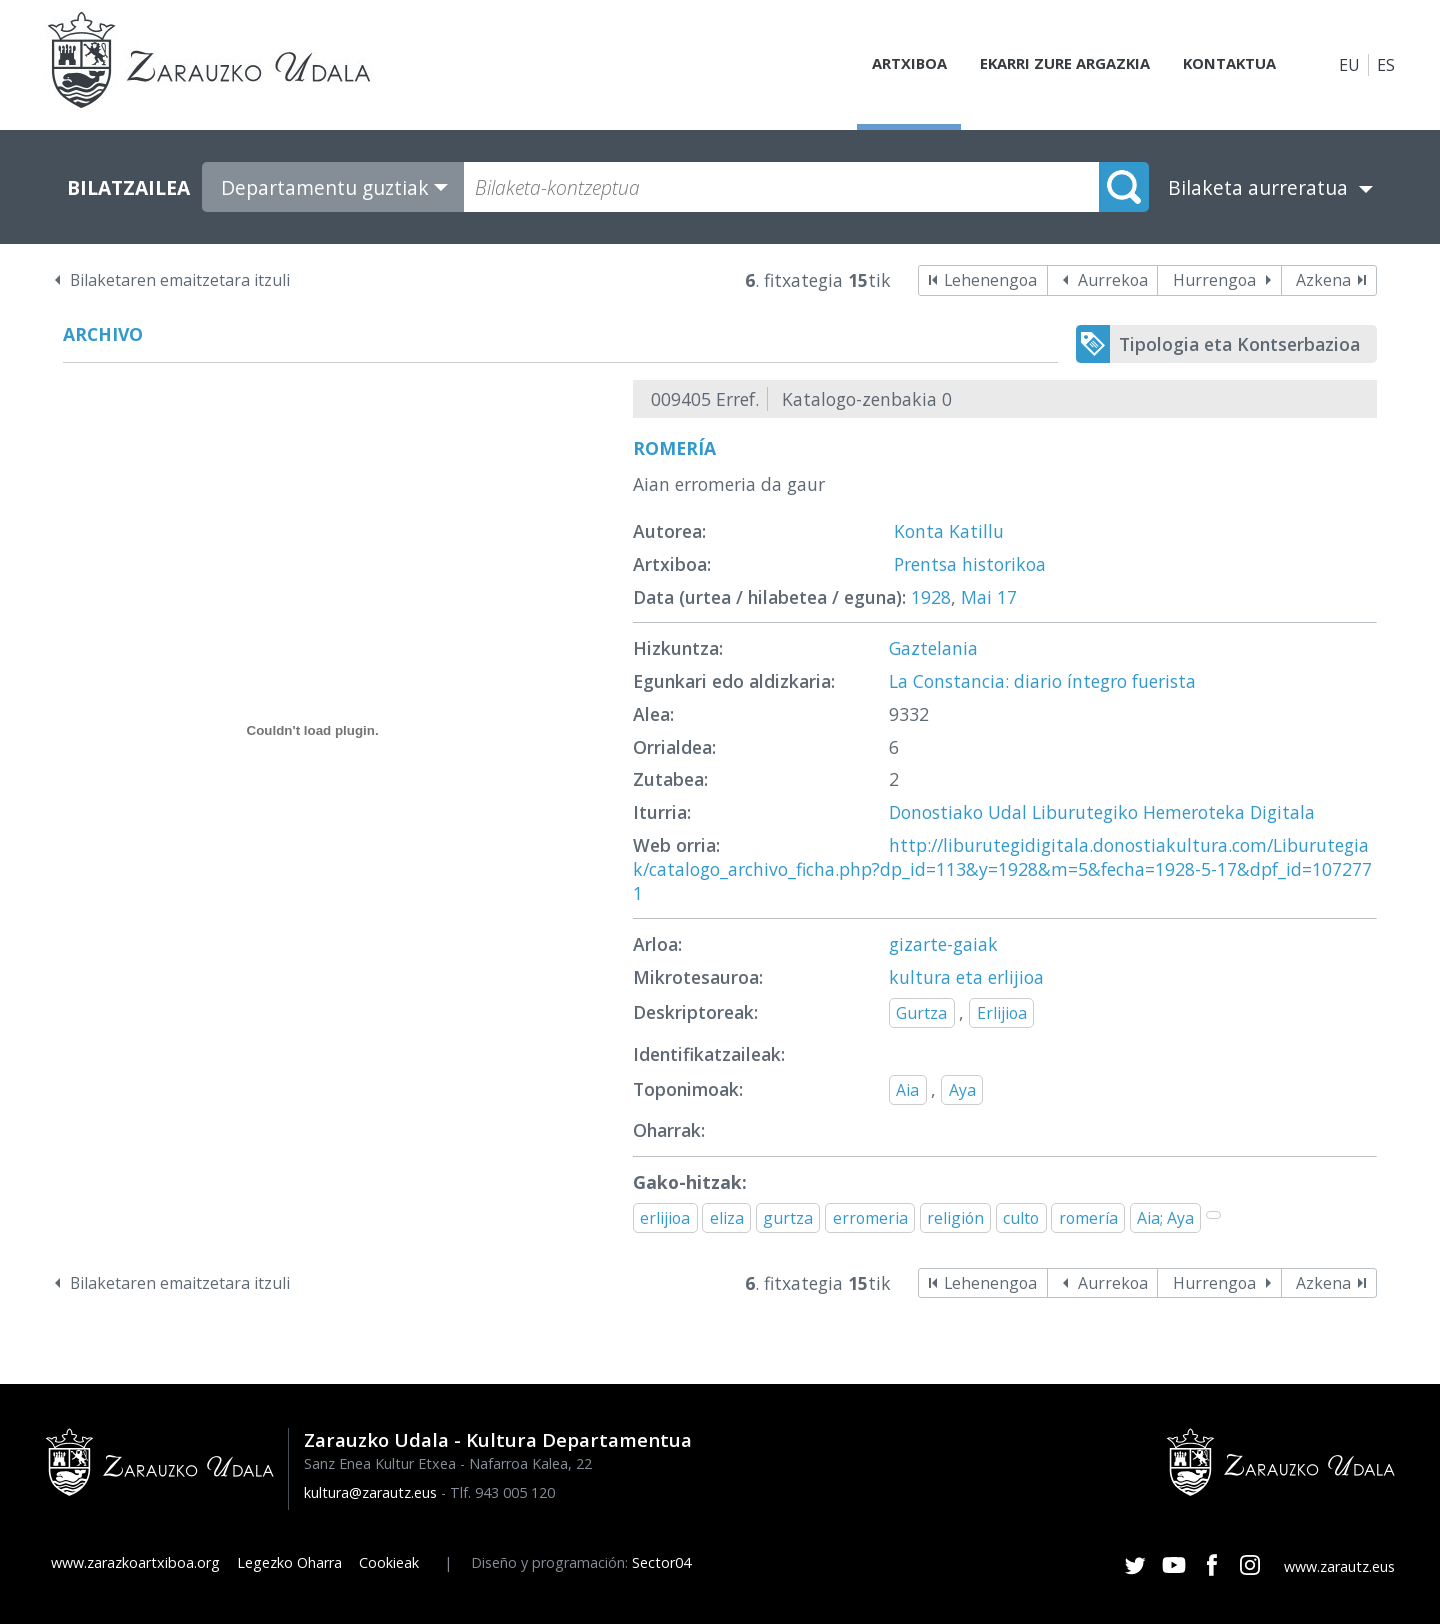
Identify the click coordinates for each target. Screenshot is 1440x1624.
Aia (907, 1090)
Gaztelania (933, 648)
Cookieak (389, 1562)
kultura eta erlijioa (966, 977)
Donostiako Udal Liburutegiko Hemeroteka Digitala (1102, 812)
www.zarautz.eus (1339, 1566)
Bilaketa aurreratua (1258, 187)
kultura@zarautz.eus (370, 1492)
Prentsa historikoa (970, 564)
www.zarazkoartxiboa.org (135, 1562)
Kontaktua (1224, 65)
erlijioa (665, 1218)
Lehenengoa (990, 280)
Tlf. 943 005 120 (502, 1492)
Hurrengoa (1214, 280)
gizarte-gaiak (943, 944)
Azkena (1323, 280)
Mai (976, 597)
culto (1021, 1218)
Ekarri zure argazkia (1050, 65)
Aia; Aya (1165, 1218)
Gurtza (921, 1013)
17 (1007, 597)
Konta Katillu (949, 531)
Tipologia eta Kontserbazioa (1239, 344)
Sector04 (661, 1562)
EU (1349, 65)
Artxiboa (886, 65)
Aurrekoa (1113, 280)
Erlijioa (1002, 1013)
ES (1386, 65)
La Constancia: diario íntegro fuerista (1042, 681)
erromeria (870, 1218)
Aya (962, 1090)
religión (955, 1218)
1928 (931, 597)
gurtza (788, 1218)
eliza (727, 1218)
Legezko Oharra (289, 1562)
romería (1088, 1218)
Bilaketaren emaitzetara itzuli (180, 280)
